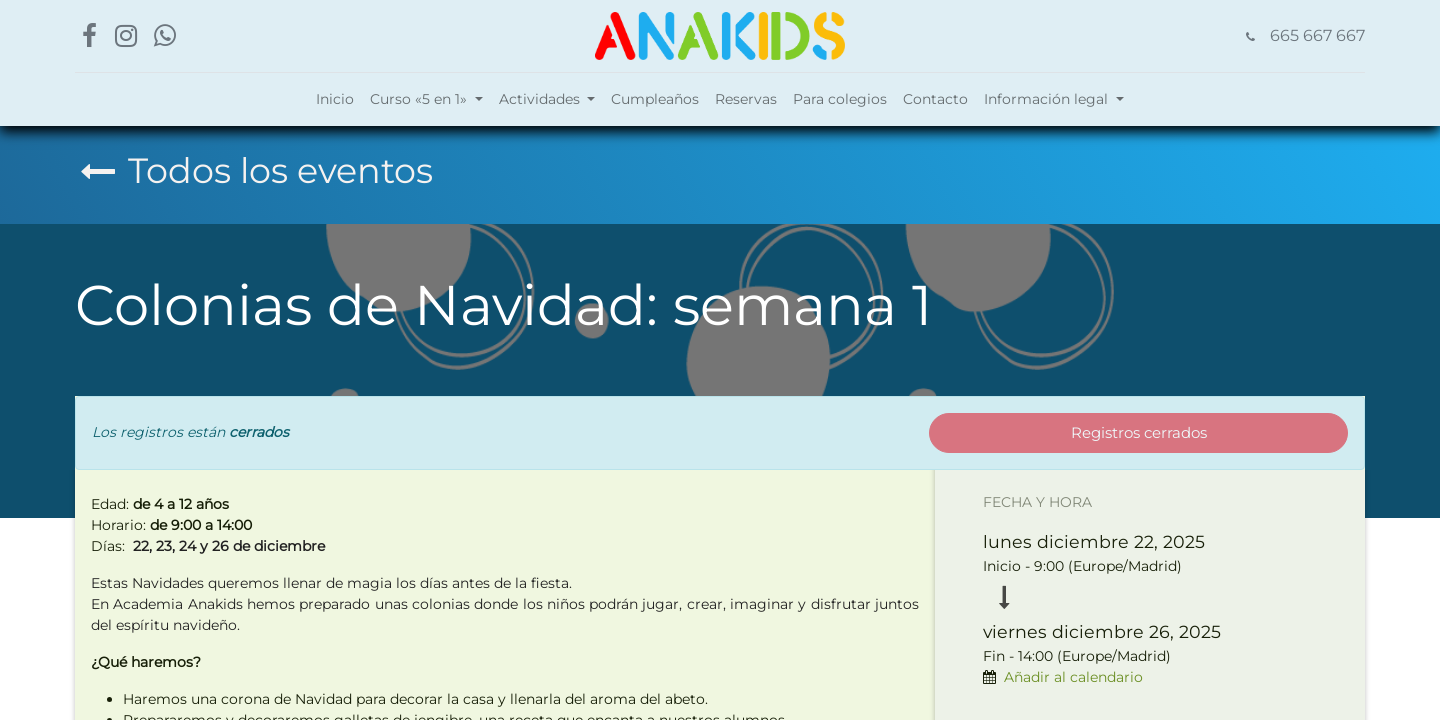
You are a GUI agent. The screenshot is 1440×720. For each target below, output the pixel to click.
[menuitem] (335, 99)
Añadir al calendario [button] (1073, 677)
